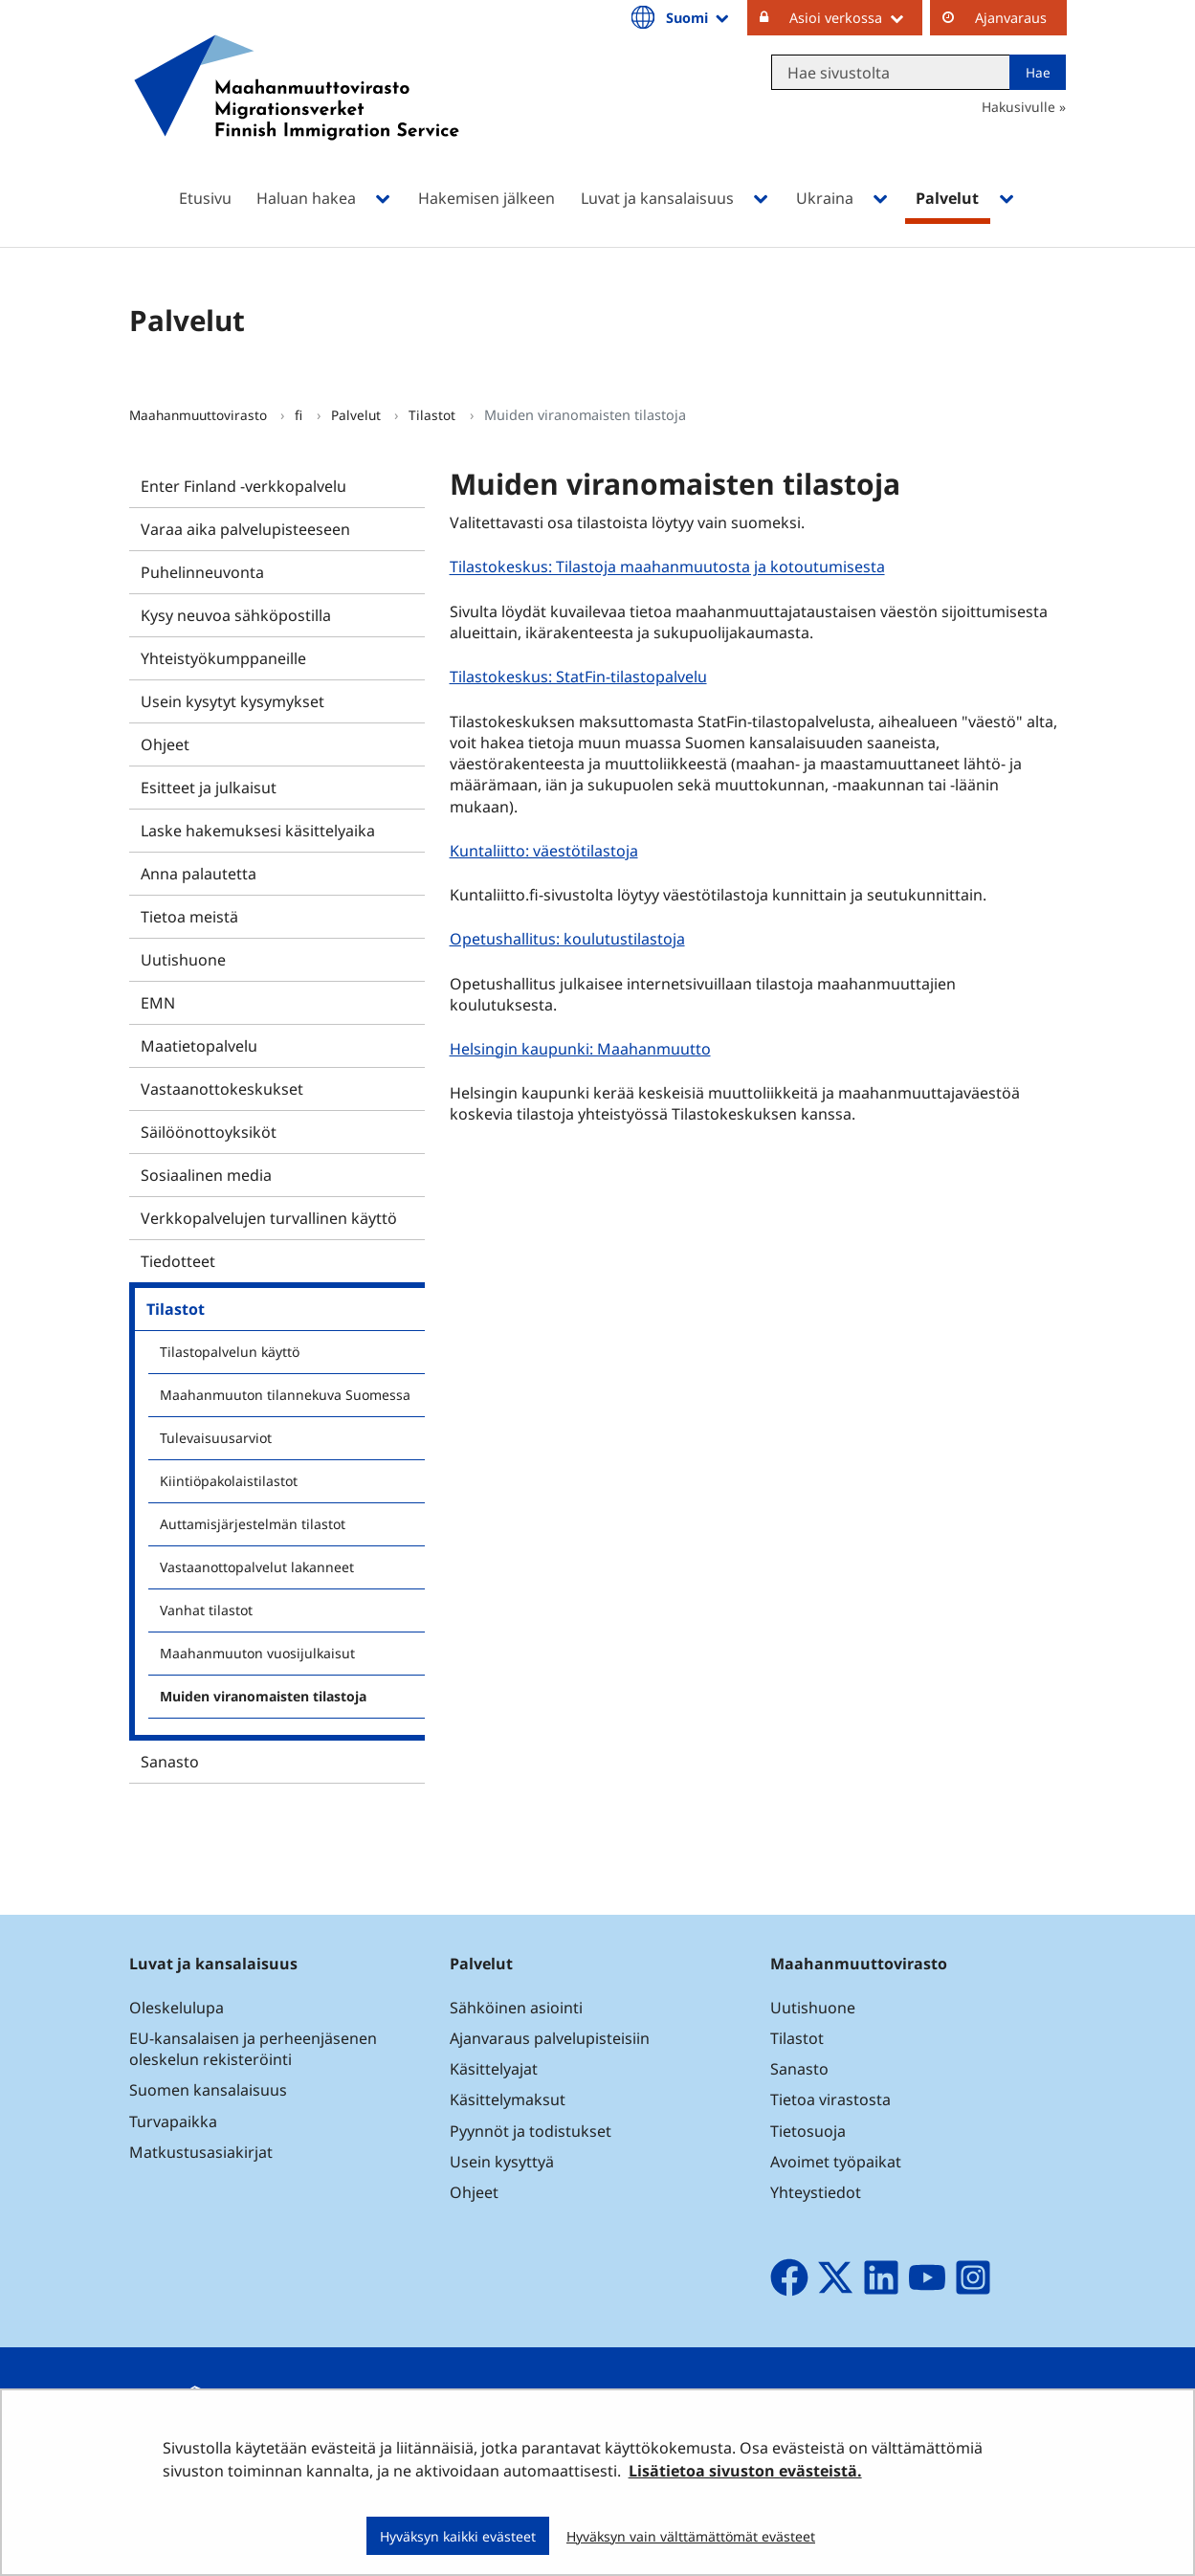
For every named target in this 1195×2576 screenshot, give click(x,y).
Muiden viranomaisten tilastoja (263, 1696)
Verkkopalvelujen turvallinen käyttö (269, 1218)
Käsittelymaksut (507, 2099)
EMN (158, 1002)
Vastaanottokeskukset (222, 1088)
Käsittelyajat (494, 2068)
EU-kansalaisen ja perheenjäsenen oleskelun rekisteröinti (253, 2049)
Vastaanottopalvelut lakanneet (257, 1567)
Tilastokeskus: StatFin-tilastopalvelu (581, 676)
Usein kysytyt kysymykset (232, 701)
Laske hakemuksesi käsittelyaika (258, 830)
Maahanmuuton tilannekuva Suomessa (285, 1395)
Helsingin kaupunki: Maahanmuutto (583, 1048)
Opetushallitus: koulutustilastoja (570, 938)
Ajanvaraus (1011, 18)
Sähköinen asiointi (516, 2007)
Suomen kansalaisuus (208, 2089)
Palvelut (358, 415)
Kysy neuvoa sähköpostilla (236, 615)
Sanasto (170, 1761)
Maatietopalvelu (199, 1045)
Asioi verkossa (855, 17)
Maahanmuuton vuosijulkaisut (257, 1653)
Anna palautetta (198, 873)
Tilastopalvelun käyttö (229, 1352)
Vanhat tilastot (206, 1610)
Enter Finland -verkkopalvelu (243, 486)
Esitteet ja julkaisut (209, 787)
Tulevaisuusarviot (216, 1438)
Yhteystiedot (815, 2192)
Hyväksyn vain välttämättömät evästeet (690, 2536)
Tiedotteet (178, 1261)
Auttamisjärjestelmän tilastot (252, 1524)
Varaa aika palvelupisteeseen (245, 529)
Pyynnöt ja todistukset (530, 2131)
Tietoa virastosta (830, 2099)
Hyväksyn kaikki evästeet (458, 2536)
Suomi (698, 17)
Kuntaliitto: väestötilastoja (546, 850)
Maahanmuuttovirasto (200, 415)
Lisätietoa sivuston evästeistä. (745, 2470)
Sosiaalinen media (206, 1175)
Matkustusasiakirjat (201, 2152)
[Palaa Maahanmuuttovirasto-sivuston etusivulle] (296, 112)
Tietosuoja (808, 2131)
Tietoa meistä (189, 916)
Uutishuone (183, 959)
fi (300, 415)
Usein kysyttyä (504, 2161)
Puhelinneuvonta (202, 572)
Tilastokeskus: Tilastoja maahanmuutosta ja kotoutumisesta (670, 567)
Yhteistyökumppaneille (223, 658)
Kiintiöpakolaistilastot (229, 1481)
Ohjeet (165, 744)
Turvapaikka (173, 2121)
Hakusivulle (1018, 107)
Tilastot (434, 415)
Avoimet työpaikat (835, 2161)
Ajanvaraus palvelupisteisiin (550, 2038)
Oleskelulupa (176, 2007)
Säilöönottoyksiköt (209, 1132)
